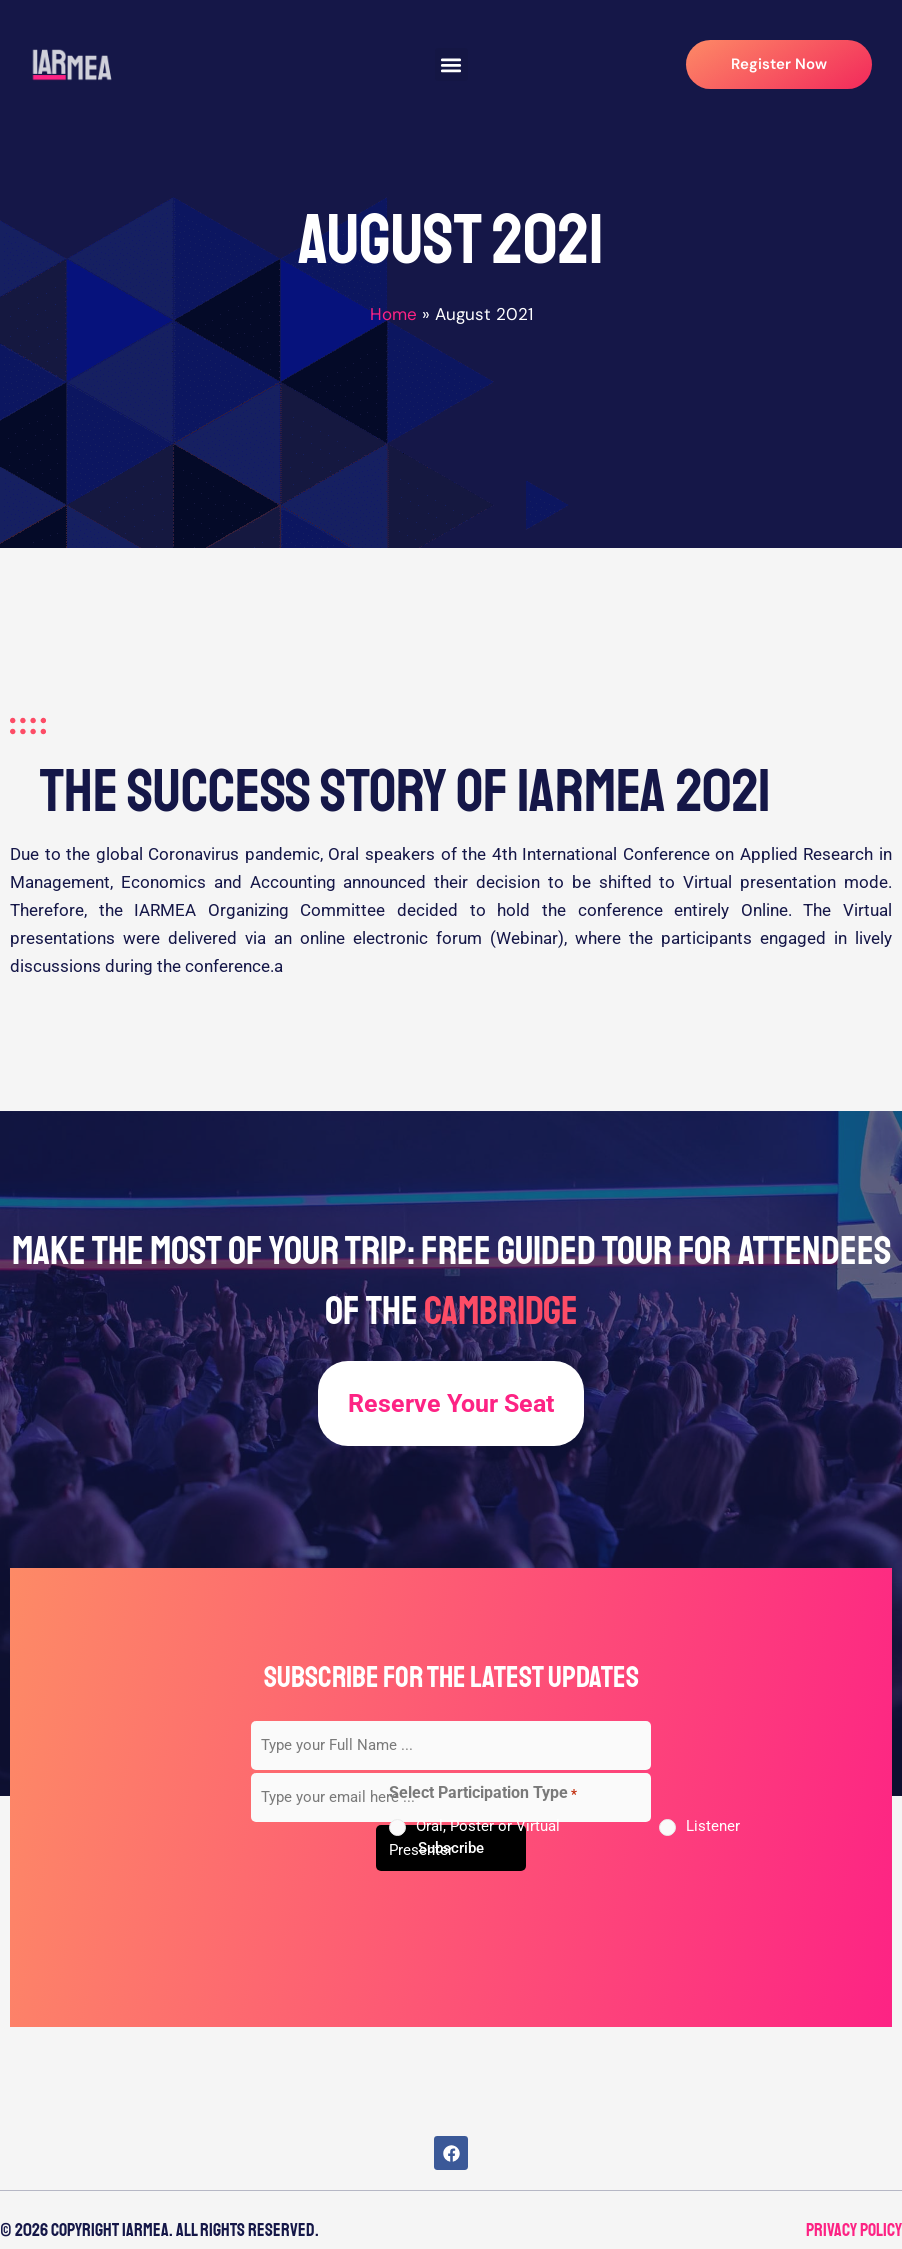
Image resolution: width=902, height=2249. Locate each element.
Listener (713, 1826)
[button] (451, 64)
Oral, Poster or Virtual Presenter (474, 1838)
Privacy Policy (854, 2230)
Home (393, 314)
